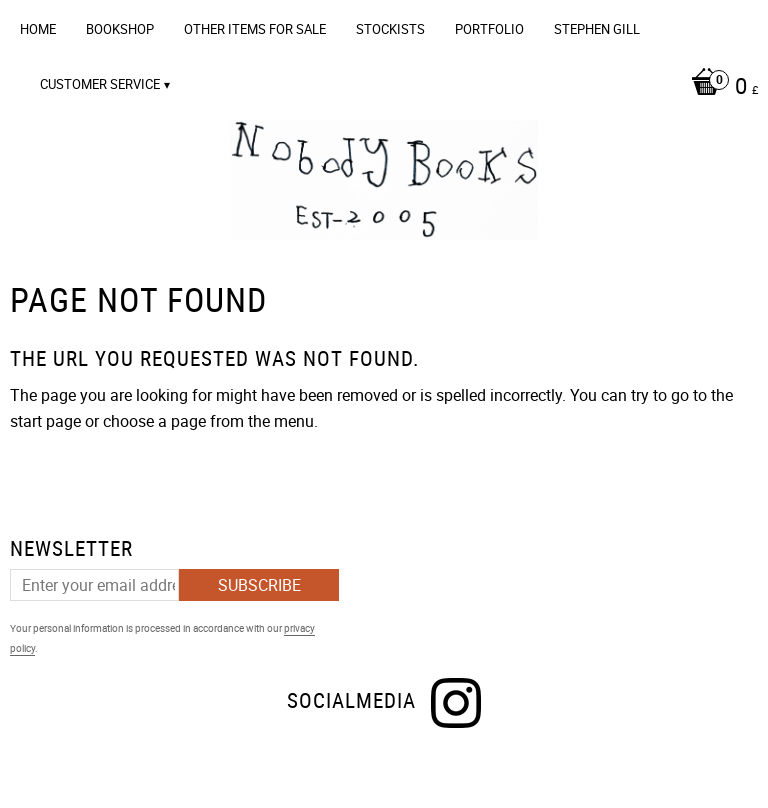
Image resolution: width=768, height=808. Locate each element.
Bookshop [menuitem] (120, 29)
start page (45, 421)
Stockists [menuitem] (390, 29)
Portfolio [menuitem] (489, 29)
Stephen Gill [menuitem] (597, 29)
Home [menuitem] (38, 29)
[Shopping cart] (389, 88)
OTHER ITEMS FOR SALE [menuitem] (255, 29)
